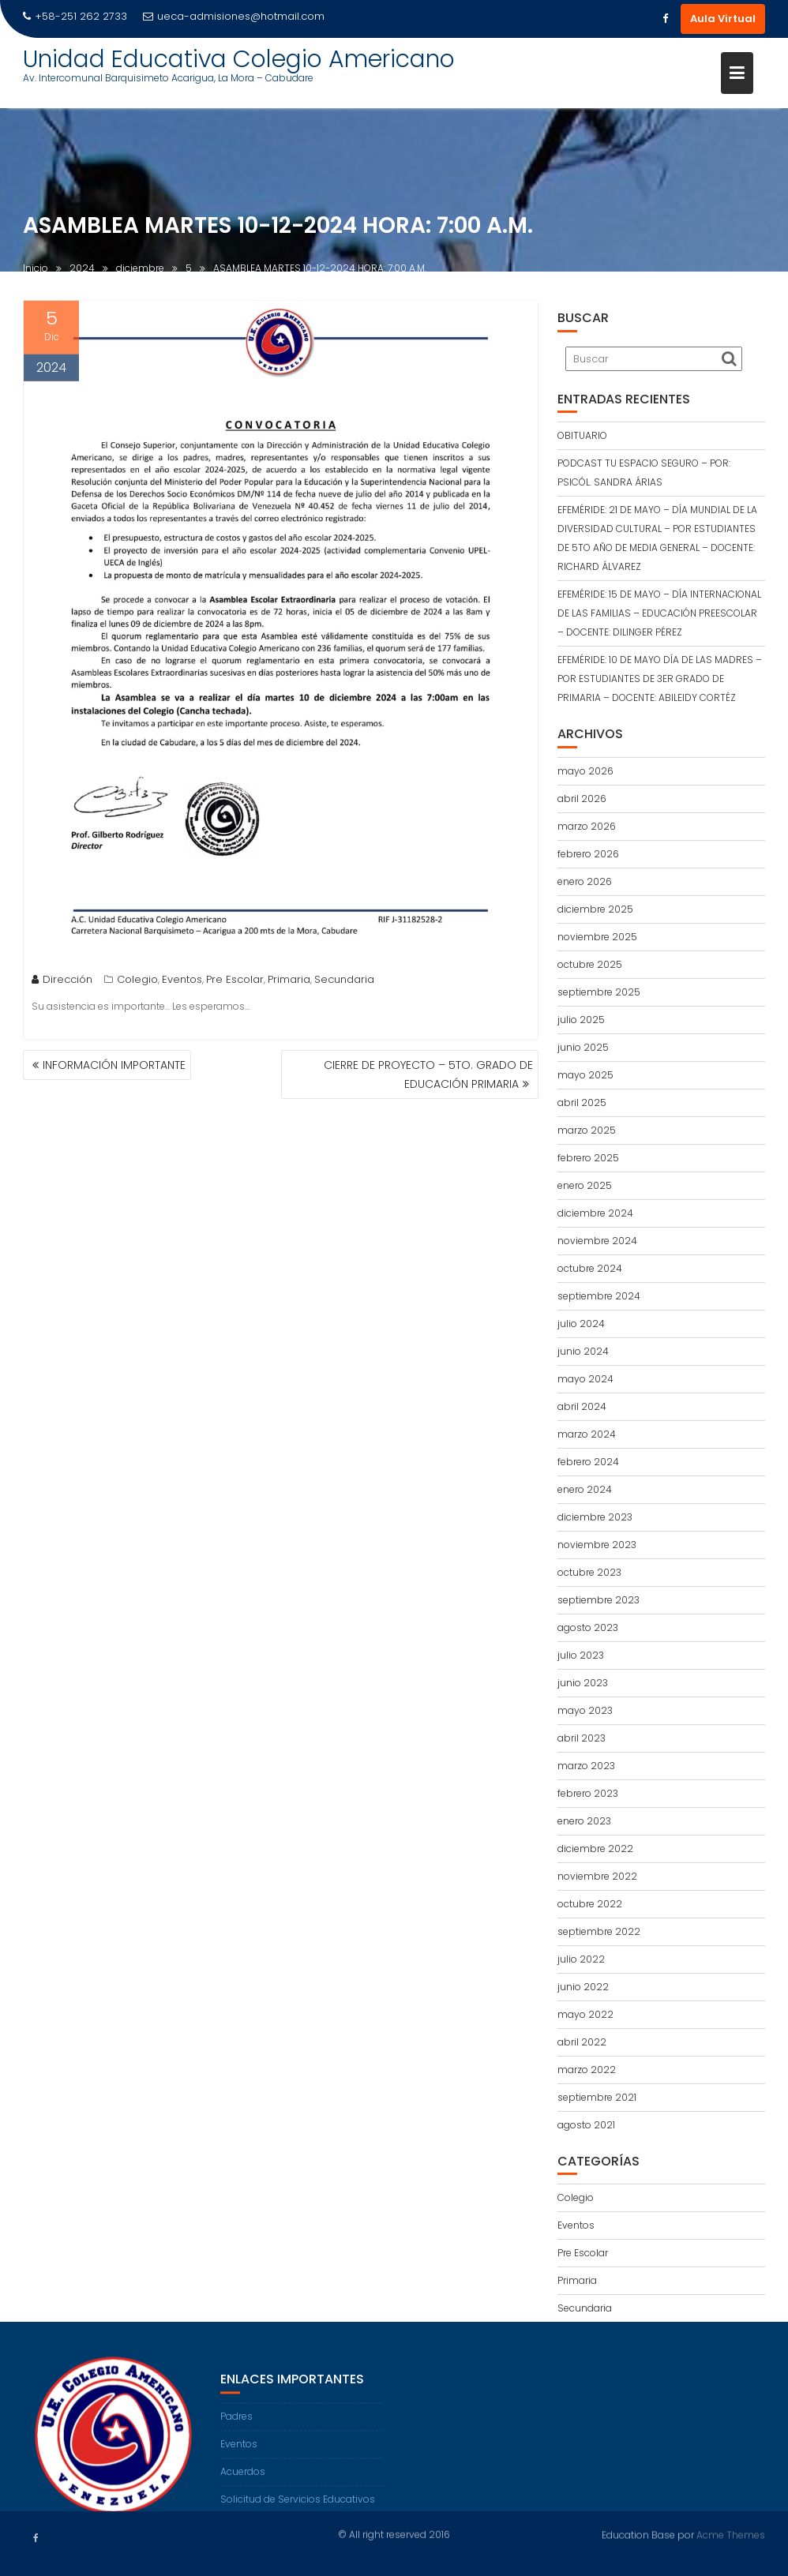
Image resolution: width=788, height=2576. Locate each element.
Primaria (289, 983)
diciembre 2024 (595, 1213)
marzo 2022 (586, 2069)
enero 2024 (584, 1489)
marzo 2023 (586, 1765)
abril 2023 (581, 1738)
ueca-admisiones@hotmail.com (234, 16)
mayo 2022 (585, 2014)
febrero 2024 (588, 1461)
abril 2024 (581, 1406)
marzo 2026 (586, 826)
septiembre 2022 (598, 1931)
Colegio (137, 983)
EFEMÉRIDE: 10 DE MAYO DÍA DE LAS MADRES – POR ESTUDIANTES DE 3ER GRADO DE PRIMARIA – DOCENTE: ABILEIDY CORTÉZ (659, 678)
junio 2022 (583, 1986)
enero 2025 (584, 1185)
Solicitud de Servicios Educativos (297, 2510)
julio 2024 (581, 1323)
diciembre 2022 (595, 1848)
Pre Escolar (235, 983)
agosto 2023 (587, 1627)
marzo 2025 (586, 1130)
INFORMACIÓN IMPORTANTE (114, 1065)
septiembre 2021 (596, 2097)
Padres (236, 2427)
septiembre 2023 (598, 1600)
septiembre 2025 (598, 992)
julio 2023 (580, 1655)
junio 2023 (582, 1682)
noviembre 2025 (597, 936)
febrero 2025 (588, 1157)
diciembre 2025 (595, 909)
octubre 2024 (589, 1268)
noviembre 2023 (596, 1544)
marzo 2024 (586, 1434)
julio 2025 (581, 1019)
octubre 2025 (589, 964)
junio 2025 (583, 1047)
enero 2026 (584, 881)
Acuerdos (242, 2482)
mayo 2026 (585, 771)
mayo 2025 (585, 1075)
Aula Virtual (723, 18)
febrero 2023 (587, 1793)
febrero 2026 (588, 854)
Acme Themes (730, 2533)
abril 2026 (581, 798)
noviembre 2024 (597, 1240)
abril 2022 (581, 2042)
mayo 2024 (585, 1378)
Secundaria (344, 983)
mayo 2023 (585, 1710)
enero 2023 (584, 1821)
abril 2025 (581, 1102)
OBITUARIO (582, 435)
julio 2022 (581, 1959)
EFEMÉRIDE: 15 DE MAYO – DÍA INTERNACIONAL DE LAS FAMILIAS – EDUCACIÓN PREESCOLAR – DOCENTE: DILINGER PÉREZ (659, 613)
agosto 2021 (586, 2125)
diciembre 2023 (594, 1517)
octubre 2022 (589, 1903)
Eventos (182, 983)
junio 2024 (583, 1351)
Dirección (62, 983)
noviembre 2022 (597, 1876)
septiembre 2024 (598, 1296)
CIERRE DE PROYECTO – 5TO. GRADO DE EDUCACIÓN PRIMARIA (428, 1074)
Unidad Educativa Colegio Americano (239, 59)
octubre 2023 (589, 1572)
